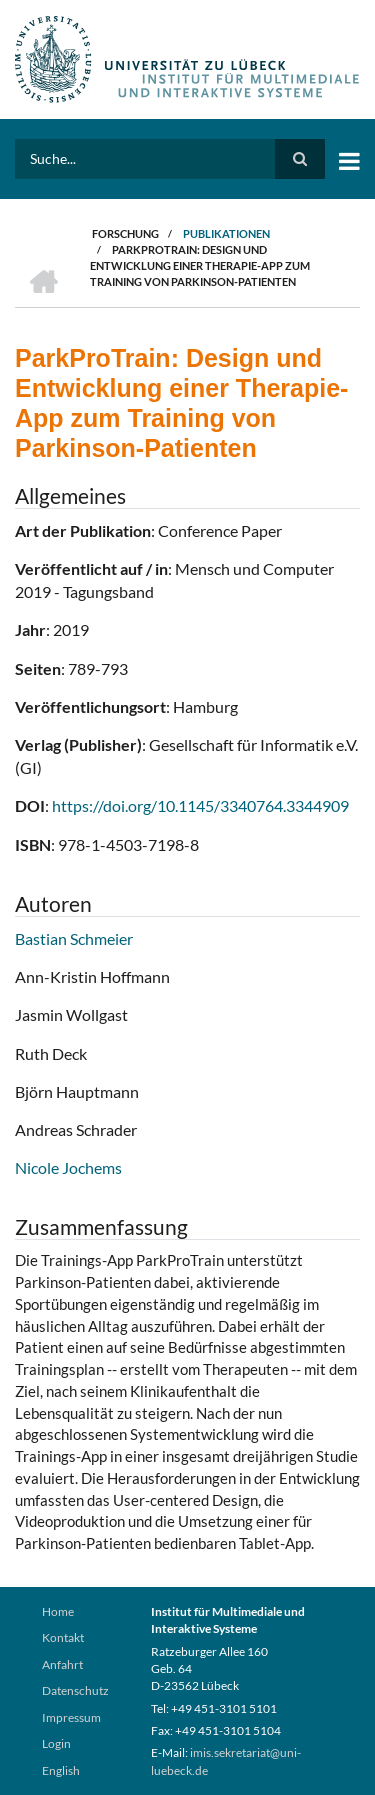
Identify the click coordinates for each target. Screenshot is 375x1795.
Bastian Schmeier (74, 938)
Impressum (71, 1717)
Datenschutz (75, 1690)
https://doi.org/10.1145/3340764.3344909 (200, 805)
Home (58, 1611)
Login (56, 1743)
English (61, 1770)
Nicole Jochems (68, 1167)
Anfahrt (62, 1664)
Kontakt (63, 1637)
